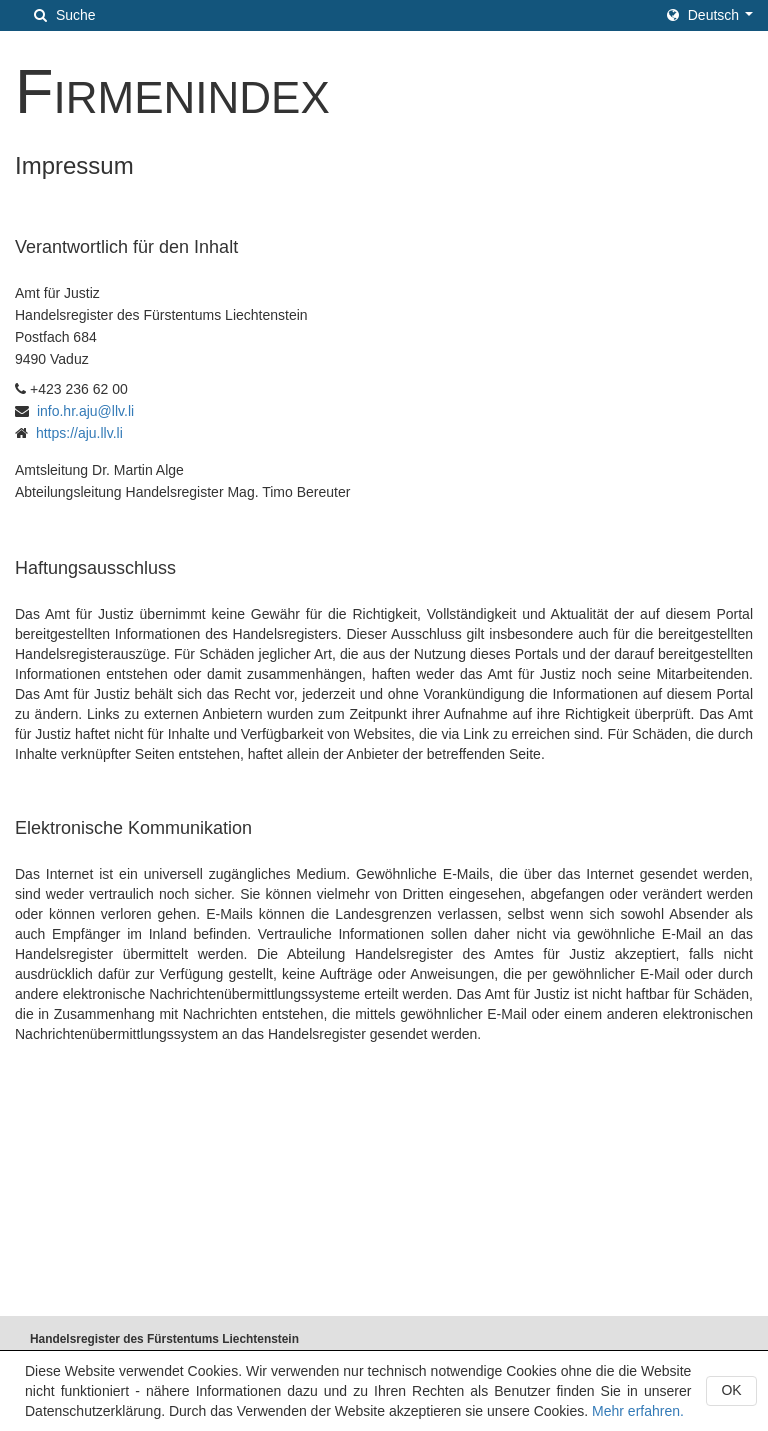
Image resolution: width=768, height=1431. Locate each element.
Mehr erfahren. (638, 1411)
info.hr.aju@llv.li (85, 411)
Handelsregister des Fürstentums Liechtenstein (164, 1339)
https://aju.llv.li (79, 433)
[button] (710, 15)
